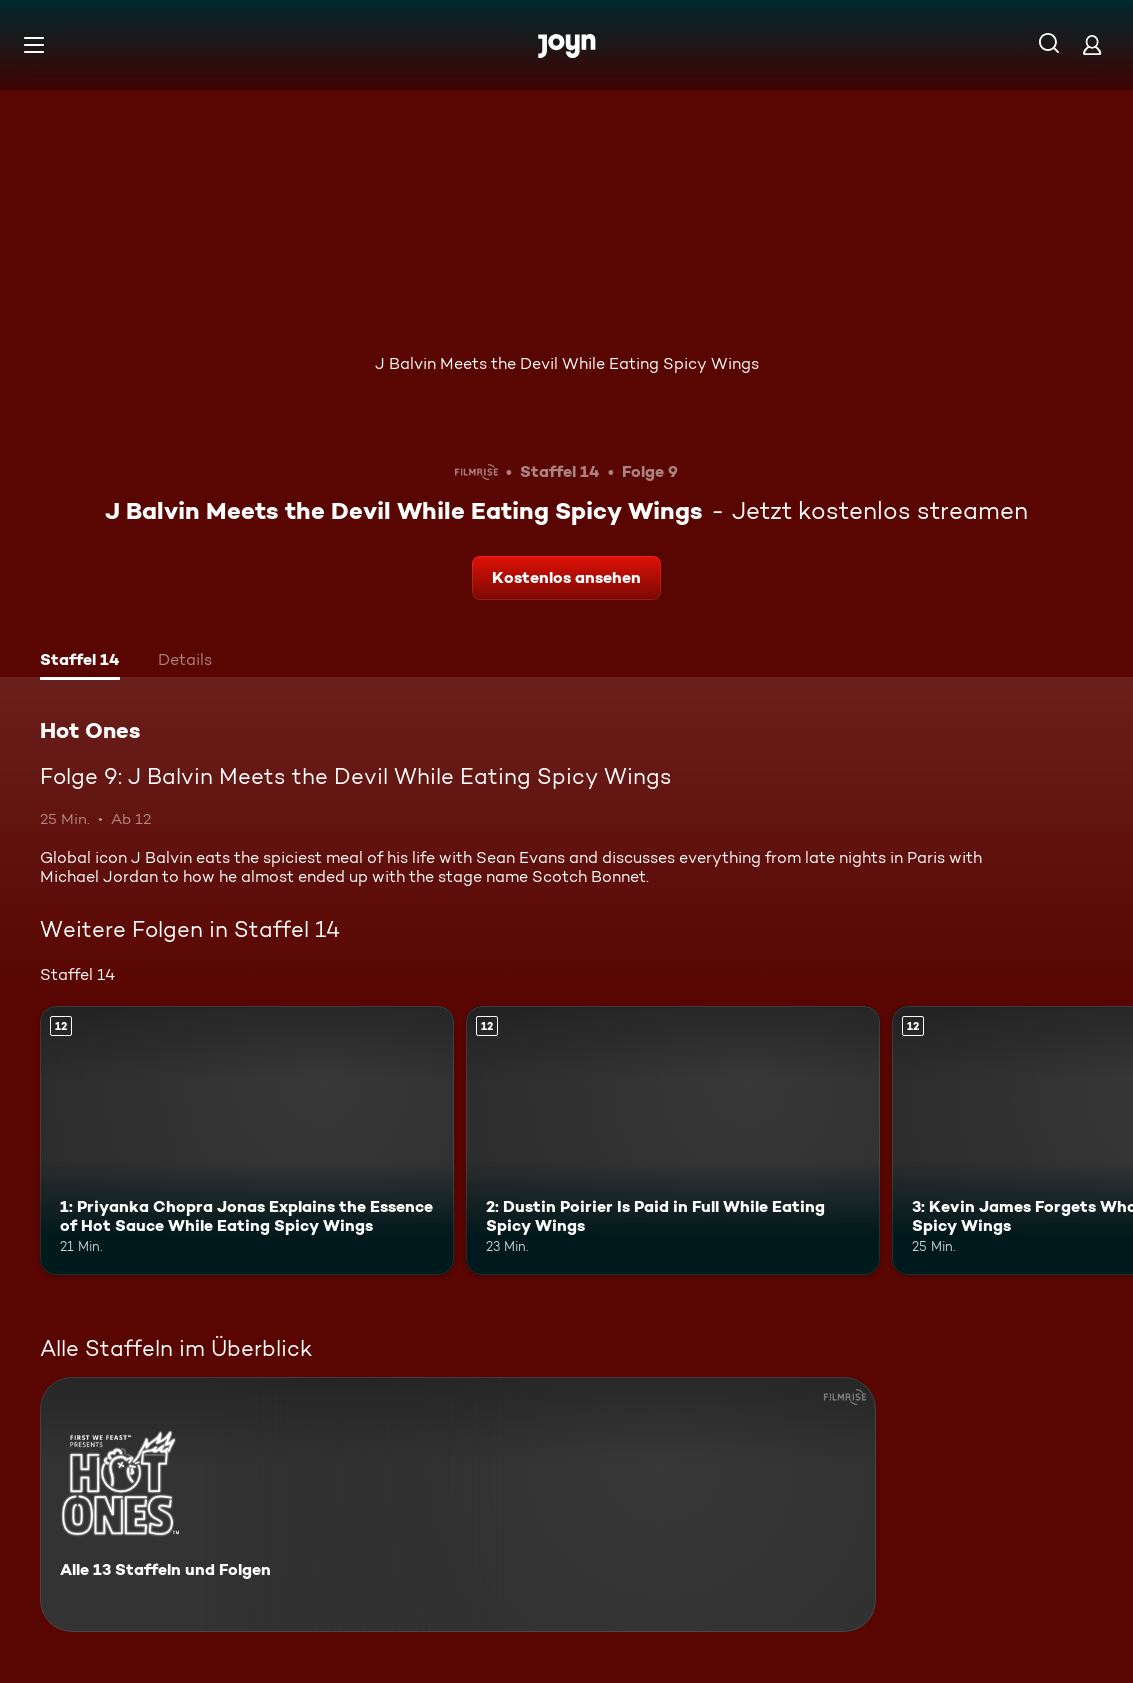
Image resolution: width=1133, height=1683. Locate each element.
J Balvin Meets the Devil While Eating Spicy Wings (567, 363)
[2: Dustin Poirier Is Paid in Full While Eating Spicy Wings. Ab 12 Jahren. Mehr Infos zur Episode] (673, 1140)
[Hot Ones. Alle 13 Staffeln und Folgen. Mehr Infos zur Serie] (458, 1504)
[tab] (80, 662)
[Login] (1092, 44)
